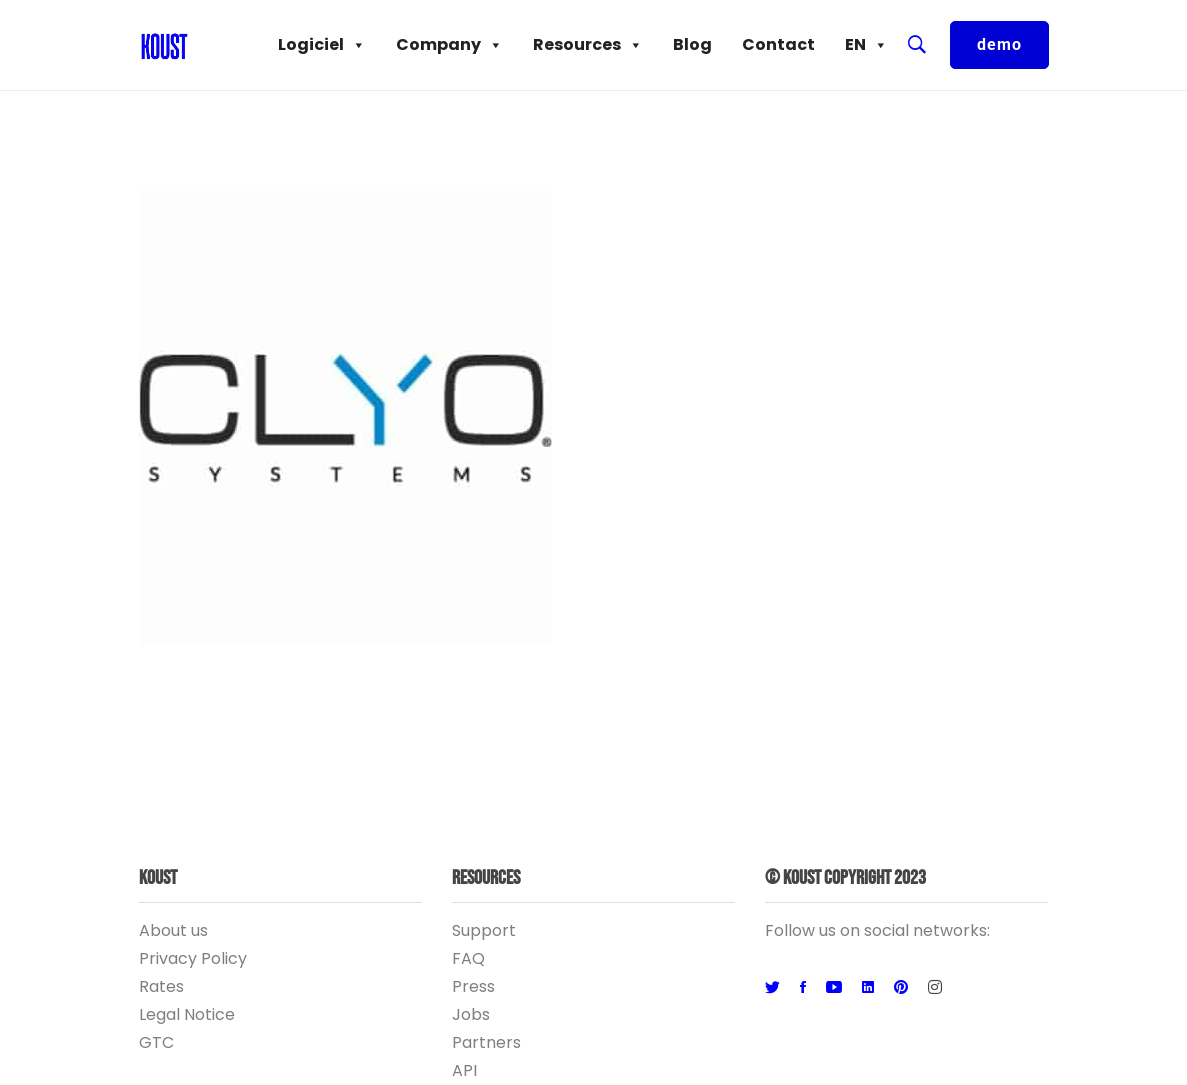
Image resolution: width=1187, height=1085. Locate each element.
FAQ (468, 958)
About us (173, 930)
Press (473, 986)
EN (866, 45)
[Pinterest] (901, 988)
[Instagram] (935, 988)
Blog (692, 44)
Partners (486, 1042)
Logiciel (322, 45)
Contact (778, 44)
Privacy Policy (193, 958)
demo (999, 44)
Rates (161, 986)
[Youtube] (834, 988)
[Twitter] (772, 988)
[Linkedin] (868, 988)
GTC (156, 1042)
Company (449, 45)
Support (484, 930)
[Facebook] (803, 988)
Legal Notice (187, 1014)
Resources (588, 45)
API (464, 1070)
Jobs (471, 1014)
